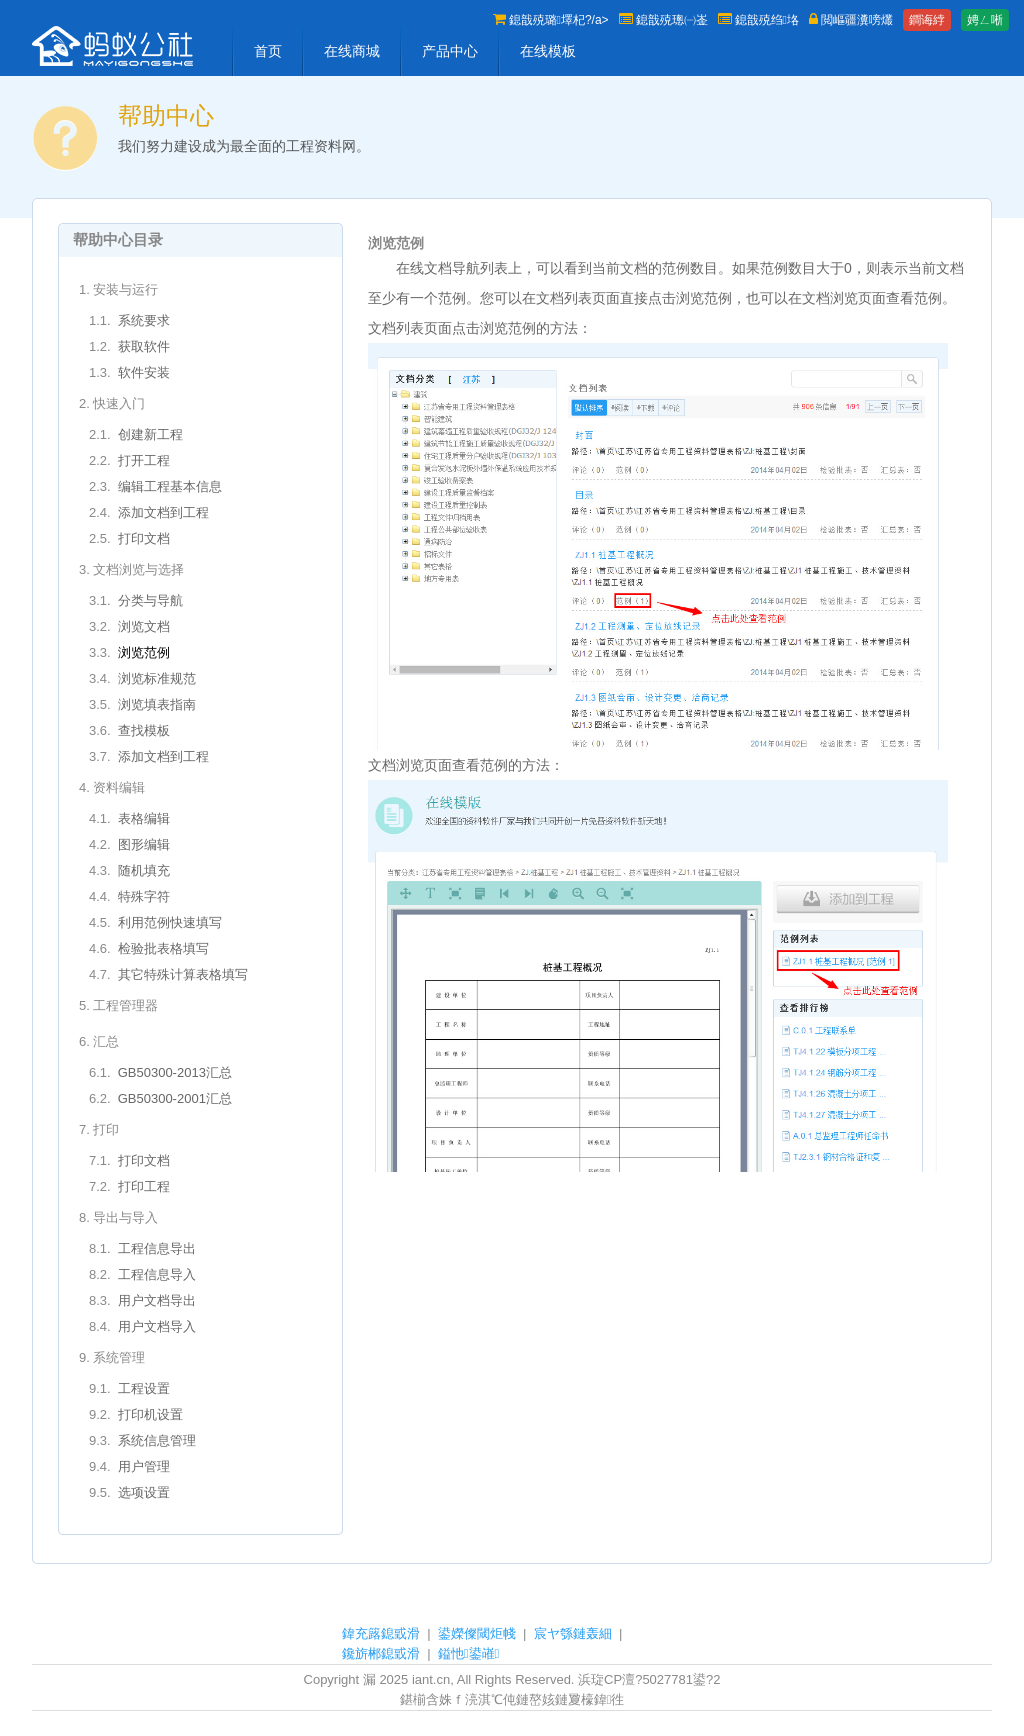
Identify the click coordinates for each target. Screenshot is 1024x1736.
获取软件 (144, 346)
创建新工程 (150, 434)
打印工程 (144, 1186)
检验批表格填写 (163, 948)
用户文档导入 (157, 1326)
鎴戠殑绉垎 (758, 20)
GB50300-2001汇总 (175, 1098)
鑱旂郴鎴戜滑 (381, 1653)
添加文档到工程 (163, 512)
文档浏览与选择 (138, 569)
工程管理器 (125, 1005)
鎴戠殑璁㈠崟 (663, 20)
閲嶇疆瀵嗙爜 (851, 20)
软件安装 (144, 372)
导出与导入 (125, 1217)
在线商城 (352, 51)
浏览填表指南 (157, 704)
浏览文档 (144, 626)
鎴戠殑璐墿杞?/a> (551, 20)
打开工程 (144, 460)
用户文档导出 (157, 1300)
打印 (106, 1129)
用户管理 (144, 1466)
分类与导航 (150, 600)
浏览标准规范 (157, 678)
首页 (268, 51)
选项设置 (144, 1492)
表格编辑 (144, 818)
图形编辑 (144, 844)
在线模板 (548, 51)
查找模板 (144, 730)
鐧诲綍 (927, 20)
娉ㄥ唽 (985, 20)
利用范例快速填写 (170, 922)
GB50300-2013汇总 (175, 1072)
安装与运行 (125, 289)
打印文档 (144, 538)
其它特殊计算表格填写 (183, 974)
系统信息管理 (157, 1440)
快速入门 (119, 403)
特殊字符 (144, 896)
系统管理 (119, 1357)
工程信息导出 (157, 1248)
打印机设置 (150, 1414)
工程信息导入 (157, 1274)
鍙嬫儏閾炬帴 (477, 1633)
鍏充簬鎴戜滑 (381, 1633)
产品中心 (450, 51)
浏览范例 (144, 652)
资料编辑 (119, 787)
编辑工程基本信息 (170, 486)
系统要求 (144, 320)
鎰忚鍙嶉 (469, 1653)
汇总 (106, 1041)
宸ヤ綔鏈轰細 (573, 1633)
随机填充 (144, 870)
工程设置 (144, 1388)
